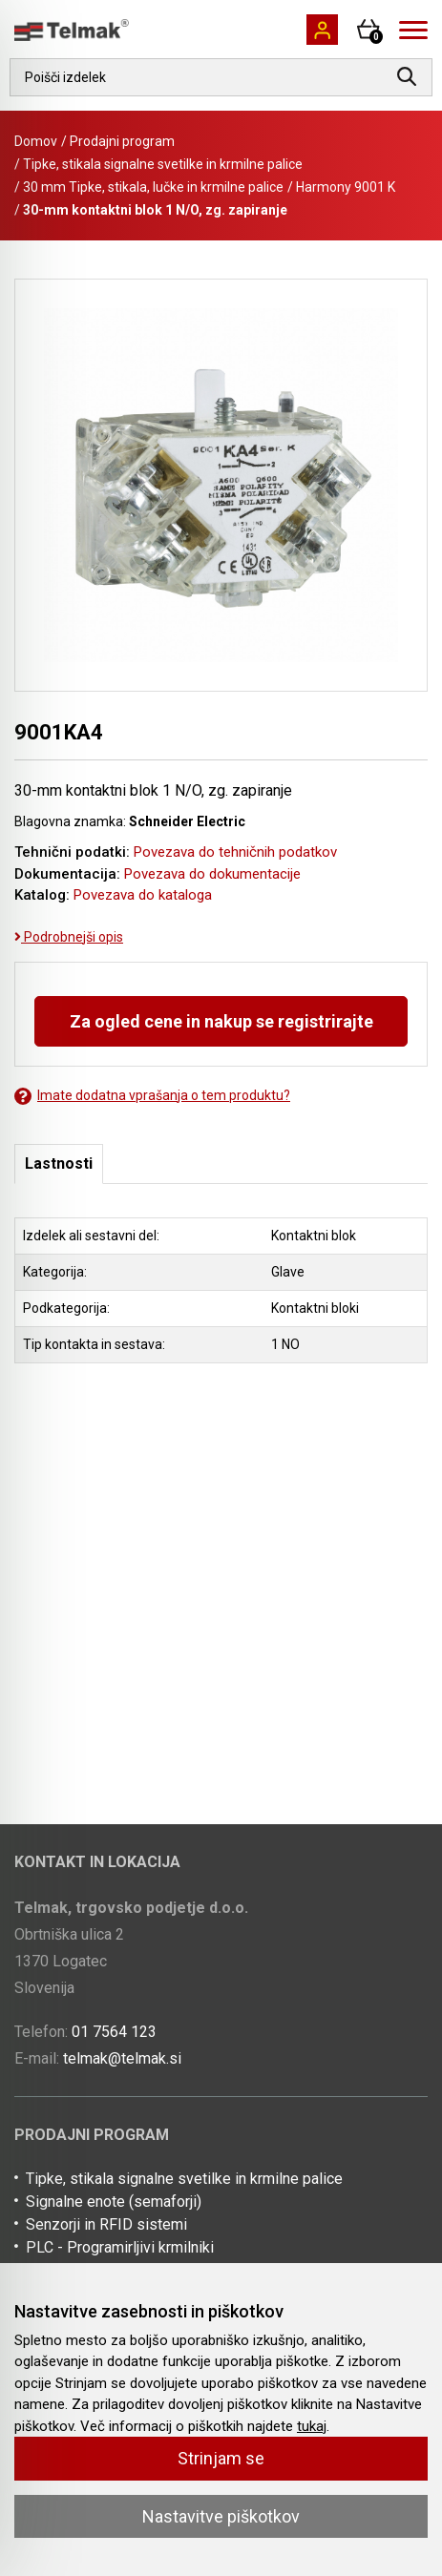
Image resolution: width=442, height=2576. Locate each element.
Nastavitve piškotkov (221, 2516)
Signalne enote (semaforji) (113, 2201)
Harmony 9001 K (345, 187)
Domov (35, 141)
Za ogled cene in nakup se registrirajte (221, 1021)
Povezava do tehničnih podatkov (235, 852)
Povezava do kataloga (143, 895)
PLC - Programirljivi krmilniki (120, 2247)
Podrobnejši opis (68, 937)
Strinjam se (221, 2458)
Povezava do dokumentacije (212, 874)
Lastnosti (59, 1163)
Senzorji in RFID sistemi (106, 2224)
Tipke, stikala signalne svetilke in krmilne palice (163, 164)
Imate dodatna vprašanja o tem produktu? (152, 1096)
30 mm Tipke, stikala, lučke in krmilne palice (153, 187)
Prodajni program (122, 141)
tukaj (311, 2426)
